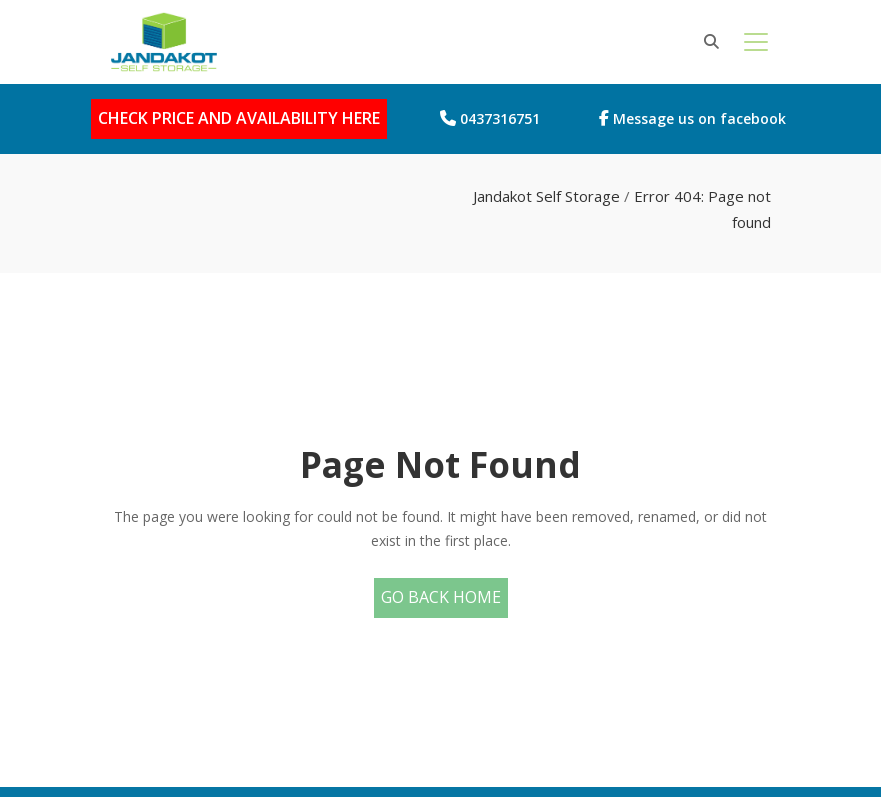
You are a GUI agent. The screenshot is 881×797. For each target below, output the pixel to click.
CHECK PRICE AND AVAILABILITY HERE (239, 118)
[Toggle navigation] (756, 42)
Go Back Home (441, 597)
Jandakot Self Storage (546, 196)
